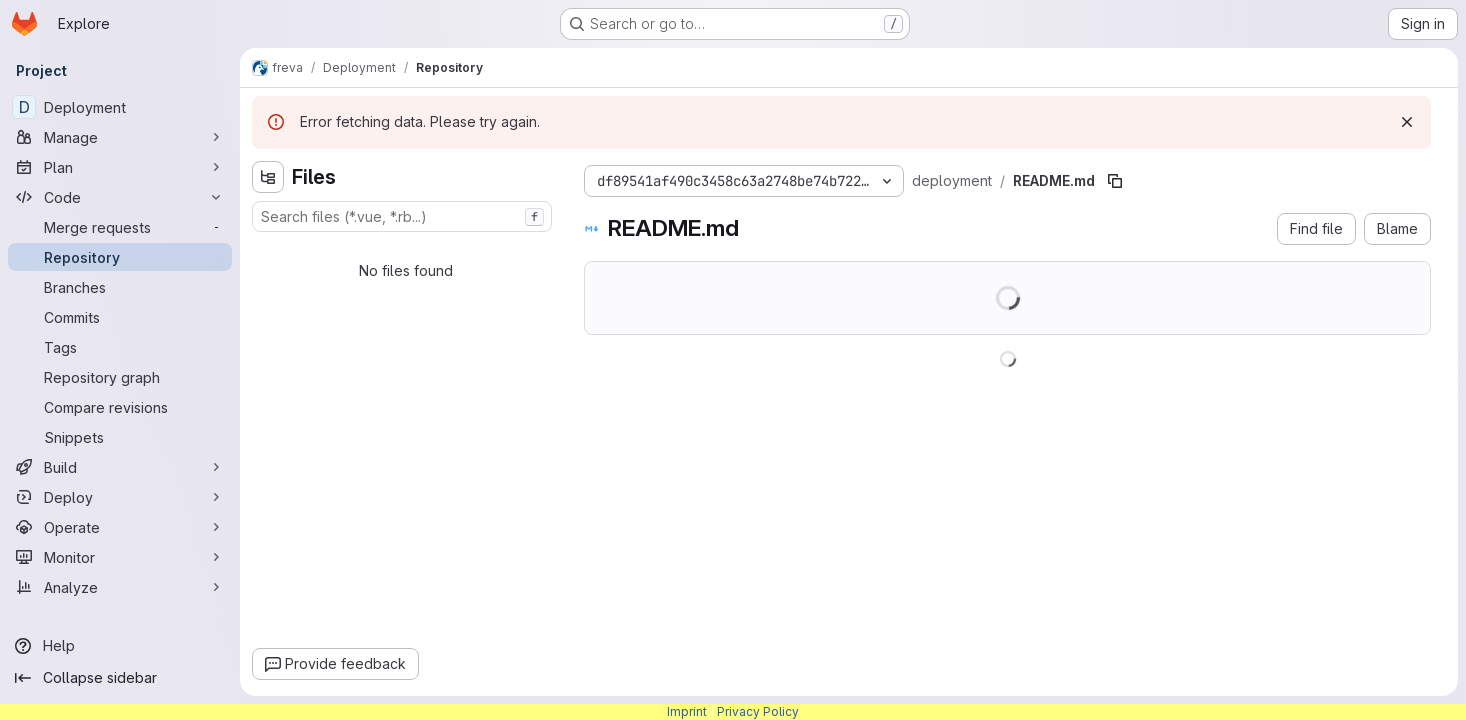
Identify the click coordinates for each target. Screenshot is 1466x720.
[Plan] (120, 167)
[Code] (120, 197)
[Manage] (120, 137)
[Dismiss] (1407, 122)
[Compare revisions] (120, 407)
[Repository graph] (120, 377)
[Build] (120, 467)
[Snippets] (120, 437)
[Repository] (120, 257)
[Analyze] (120, 587)
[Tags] (120, 347)
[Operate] (120, 527)
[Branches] (120, 287)
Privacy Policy (758, 711)
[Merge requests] (120, 227)
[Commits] (120, 317)
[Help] (120, 646)
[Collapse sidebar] (120, 678)
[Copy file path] (1115, 181)
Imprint (687, 711)
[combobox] (402, 216)
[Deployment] (120, 107)
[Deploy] (120, 497)
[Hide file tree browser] (268, 177)
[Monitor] (120, 557)
